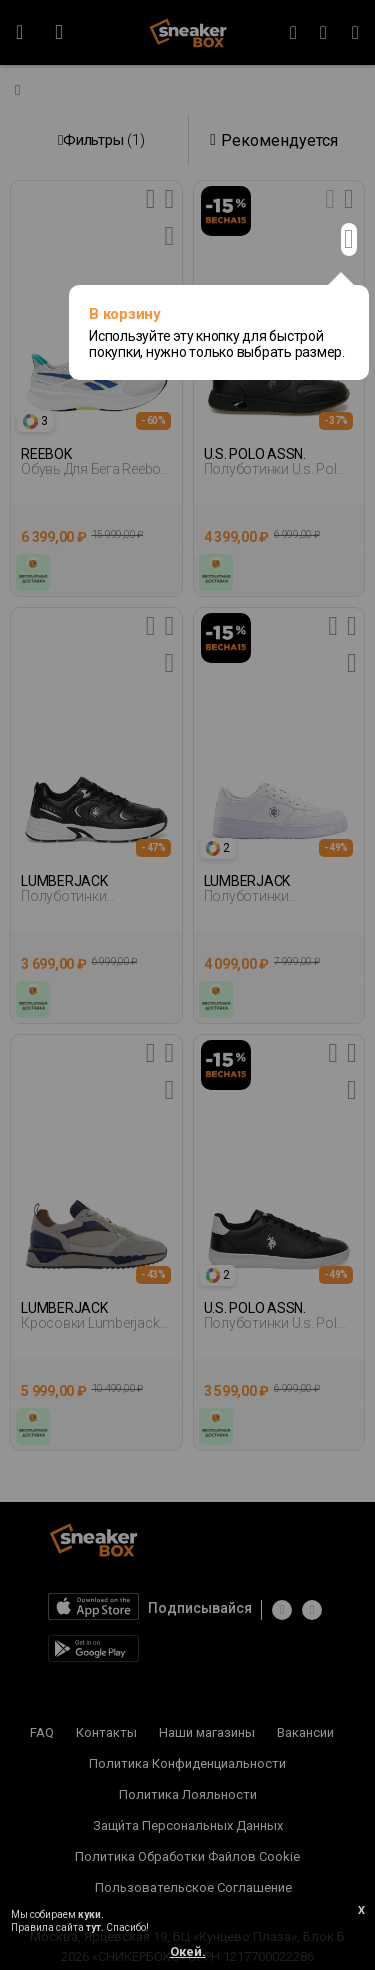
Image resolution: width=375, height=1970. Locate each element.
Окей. (188, 1951)
